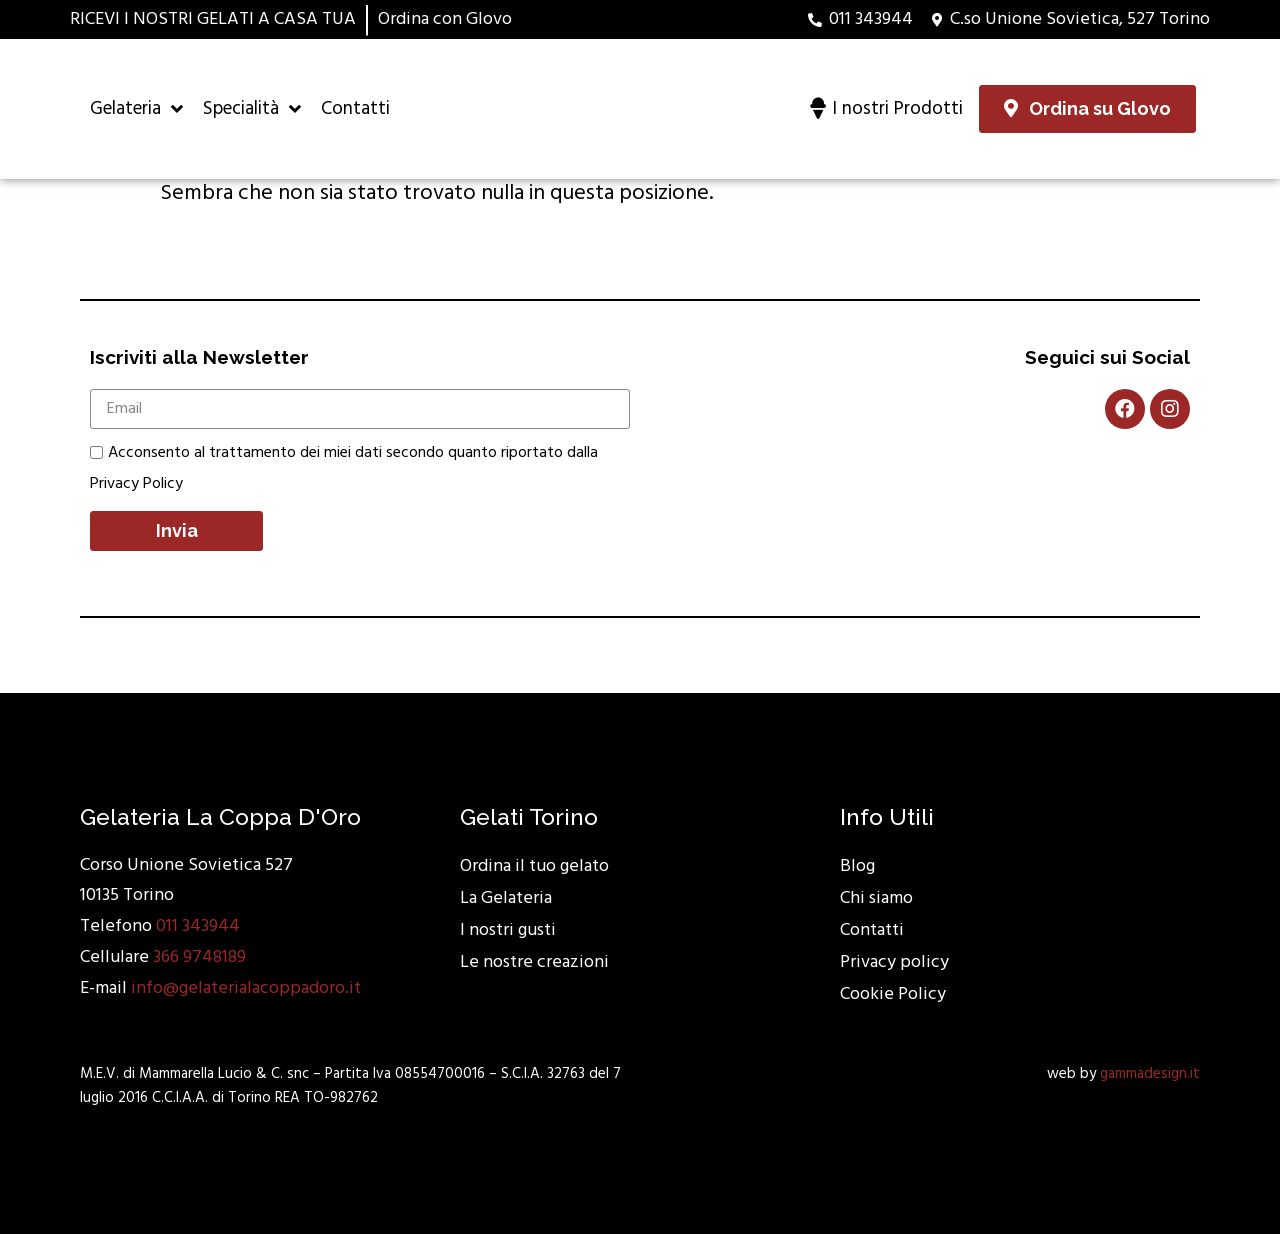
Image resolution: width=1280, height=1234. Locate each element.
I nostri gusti (508, 930)
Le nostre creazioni (534, 962)
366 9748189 (199, 957)
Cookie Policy (893, 994)
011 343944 (198, 926)
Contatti (872, 930)
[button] (1087, 109)
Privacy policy (894, 962)
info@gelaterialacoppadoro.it (246, 988)
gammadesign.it (1150, 1074)
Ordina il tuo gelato (534, 866)
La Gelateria (506, 898)
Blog (857, 866)
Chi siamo (876, 898)
